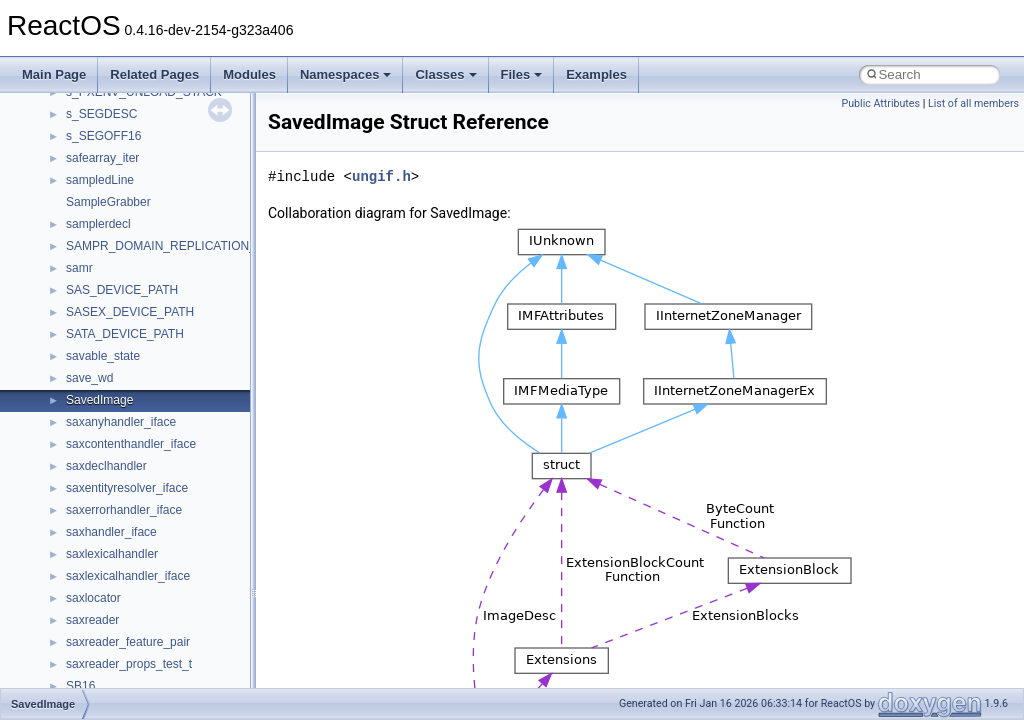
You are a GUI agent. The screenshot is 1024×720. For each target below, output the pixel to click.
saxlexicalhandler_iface (128, 576)
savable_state (103, 356)
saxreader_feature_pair (128, 642)
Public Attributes (880, 103)
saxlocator (93, 598)
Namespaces (346, 74)
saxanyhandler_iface (121, 422)
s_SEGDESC (101, 114)
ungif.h (381, 176)
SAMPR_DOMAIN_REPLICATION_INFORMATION (202, 246)
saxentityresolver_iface (127, 488)
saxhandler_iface (111, 532)
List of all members (973, 103)
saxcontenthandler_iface (131, 444)
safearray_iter (102, 158)
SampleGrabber (108, 202)
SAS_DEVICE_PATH (122, 290)
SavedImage (99, 400)
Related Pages (154, 74)
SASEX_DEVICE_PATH (130, 312)
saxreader (92, 620)
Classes (445, 74)
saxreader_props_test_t (129, 664)
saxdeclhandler (106, 466)
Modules (249, 74)
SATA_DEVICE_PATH (125, 334)
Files (522, 74)
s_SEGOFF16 (103, 136)
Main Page (54, 74)
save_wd (89, 378)
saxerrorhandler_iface (124, 510)
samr (79, 268)
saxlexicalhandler (112, 554)
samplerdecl (98, 224)
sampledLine (100, 180)
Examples (596, 74)
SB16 (80, 686)
